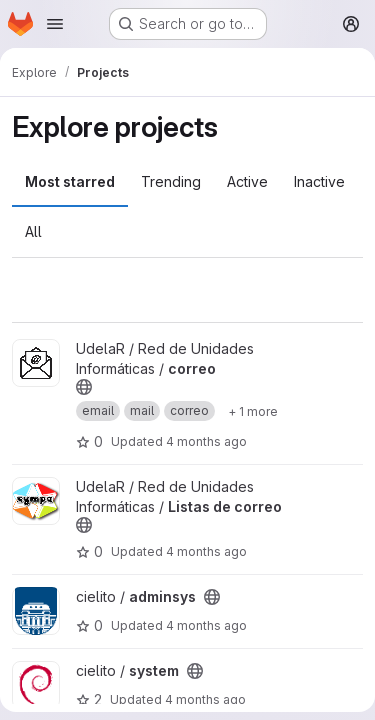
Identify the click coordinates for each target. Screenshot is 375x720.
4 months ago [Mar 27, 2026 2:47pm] (206, 551)
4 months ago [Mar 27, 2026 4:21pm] (206, 441)
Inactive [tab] (319, 181)
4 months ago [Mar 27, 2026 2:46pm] (206, 625)
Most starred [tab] (70, 181)
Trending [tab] (171, 181)
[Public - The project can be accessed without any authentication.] (84, 387)
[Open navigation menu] (55, 24)
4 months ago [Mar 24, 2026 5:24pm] (205, 699)
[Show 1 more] (253, 411)
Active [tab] (247, 181)
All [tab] (33, 231)
